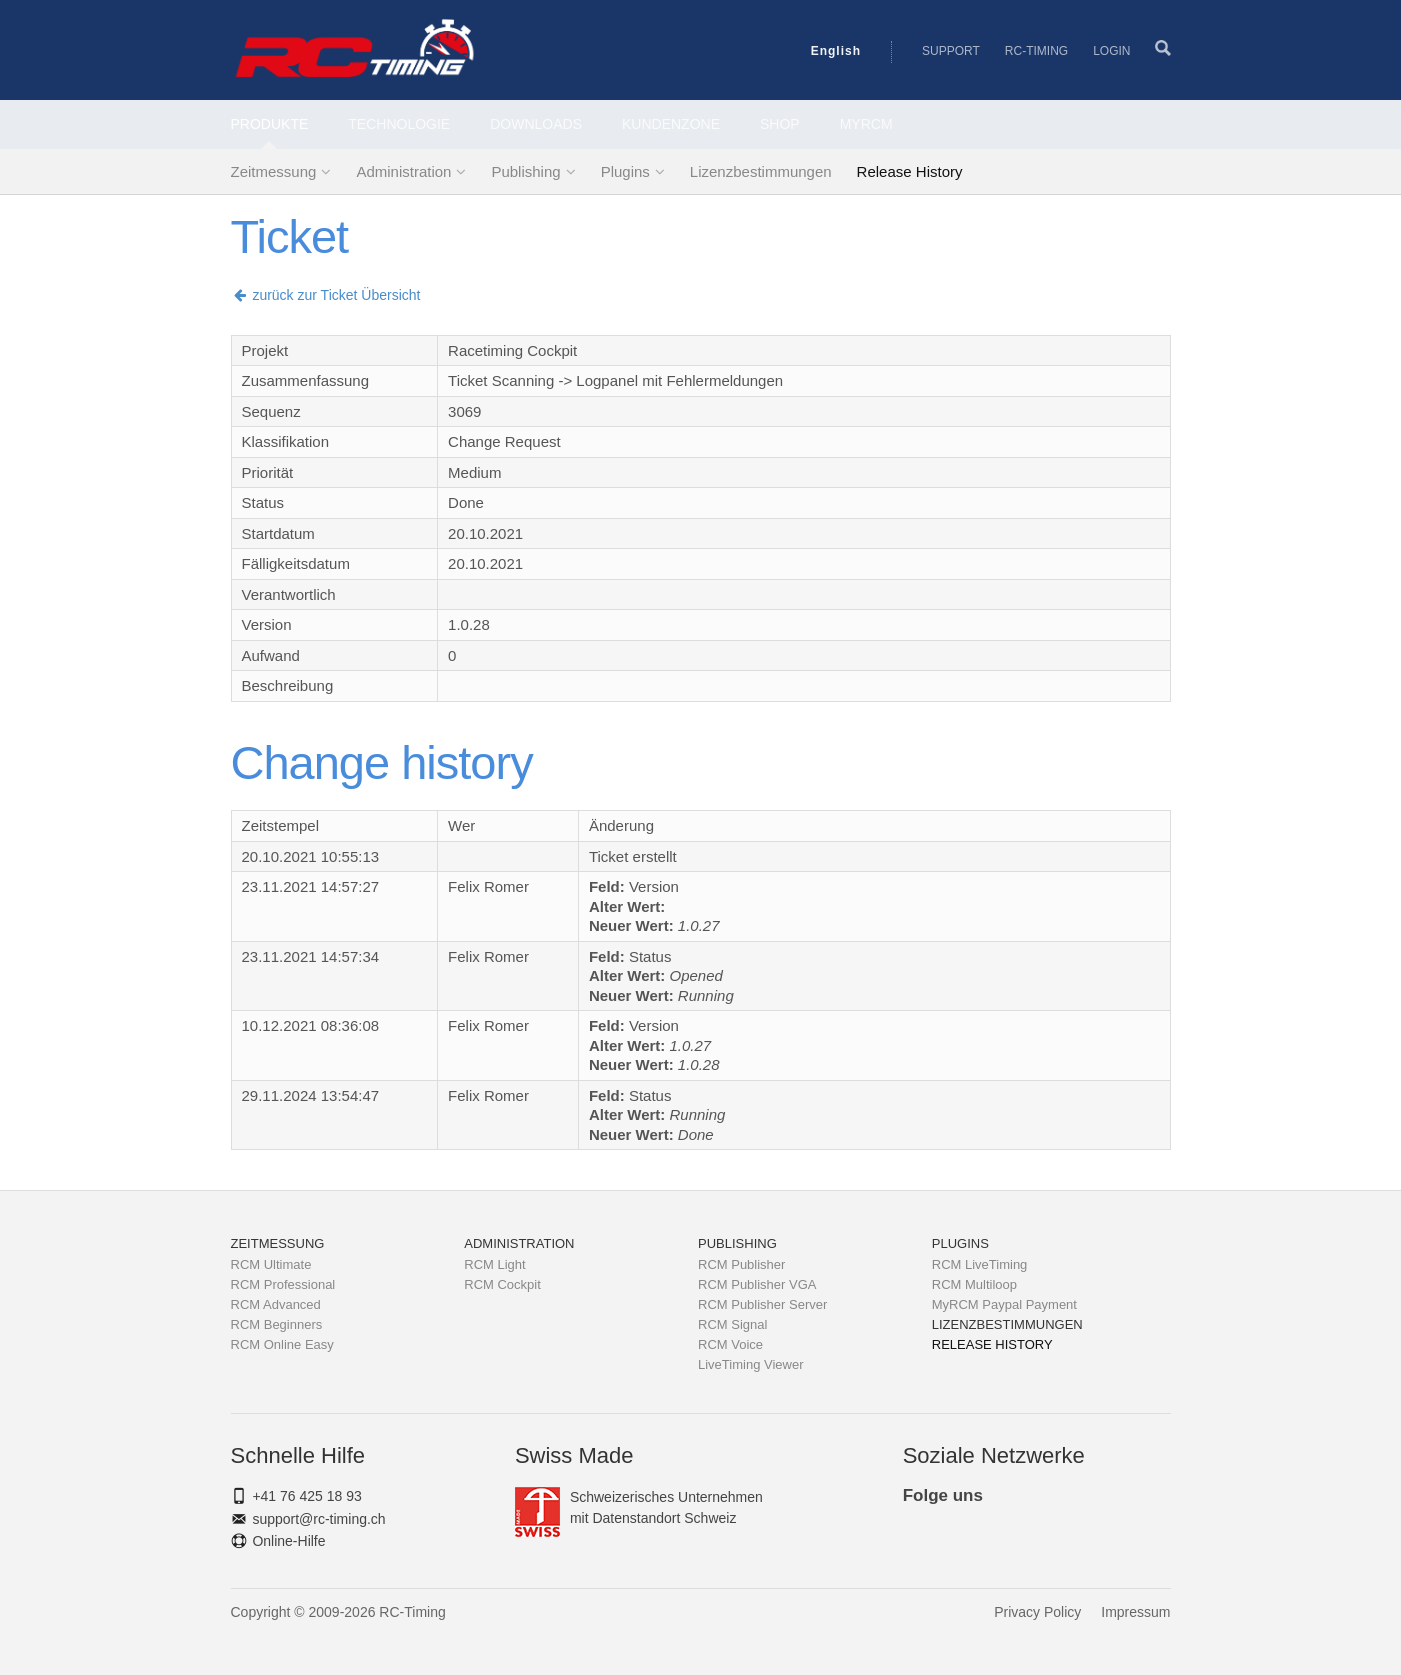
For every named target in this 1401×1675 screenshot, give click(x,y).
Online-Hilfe (288, 1541)
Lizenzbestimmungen (761, 171)
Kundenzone (671, 124)
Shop (780, 124)
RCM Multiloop (974, 1284)
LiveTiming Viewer (751, 1364)
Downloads (536, 124)
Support (951, 51)
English (836, 51)
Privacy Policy (1037, 1612)
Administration (403, 171)
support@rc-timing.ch (318, 1519)
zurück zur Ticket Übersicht (326, 295)
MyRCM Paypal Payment (1004, 1304)
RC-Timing (1036, 51)
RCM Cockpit (502, 1284)
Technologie (399, 124)
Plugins (625, 171)
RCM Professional (283, 1284)
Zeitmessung (274, 171)
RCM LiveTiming (980, 1264)
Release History (910, 171)
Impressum (1135, 1612)
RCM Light (494, 1264)
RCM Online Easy (282, 1344)
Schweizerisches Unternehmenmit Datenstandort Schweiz (639, 1508)
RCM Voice (730, 1344)
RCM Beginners (277, 1324)
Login (1111, 51)
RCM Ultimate (271, 1264)
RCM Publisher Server (762, 1304)
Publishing (525, 171)
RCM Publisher (741, 1264)
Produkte (270, 124)
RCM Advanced (276, 1304)
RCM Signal (732, 1324)
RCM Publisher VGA (757, 1284)
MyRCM (866, 124)
